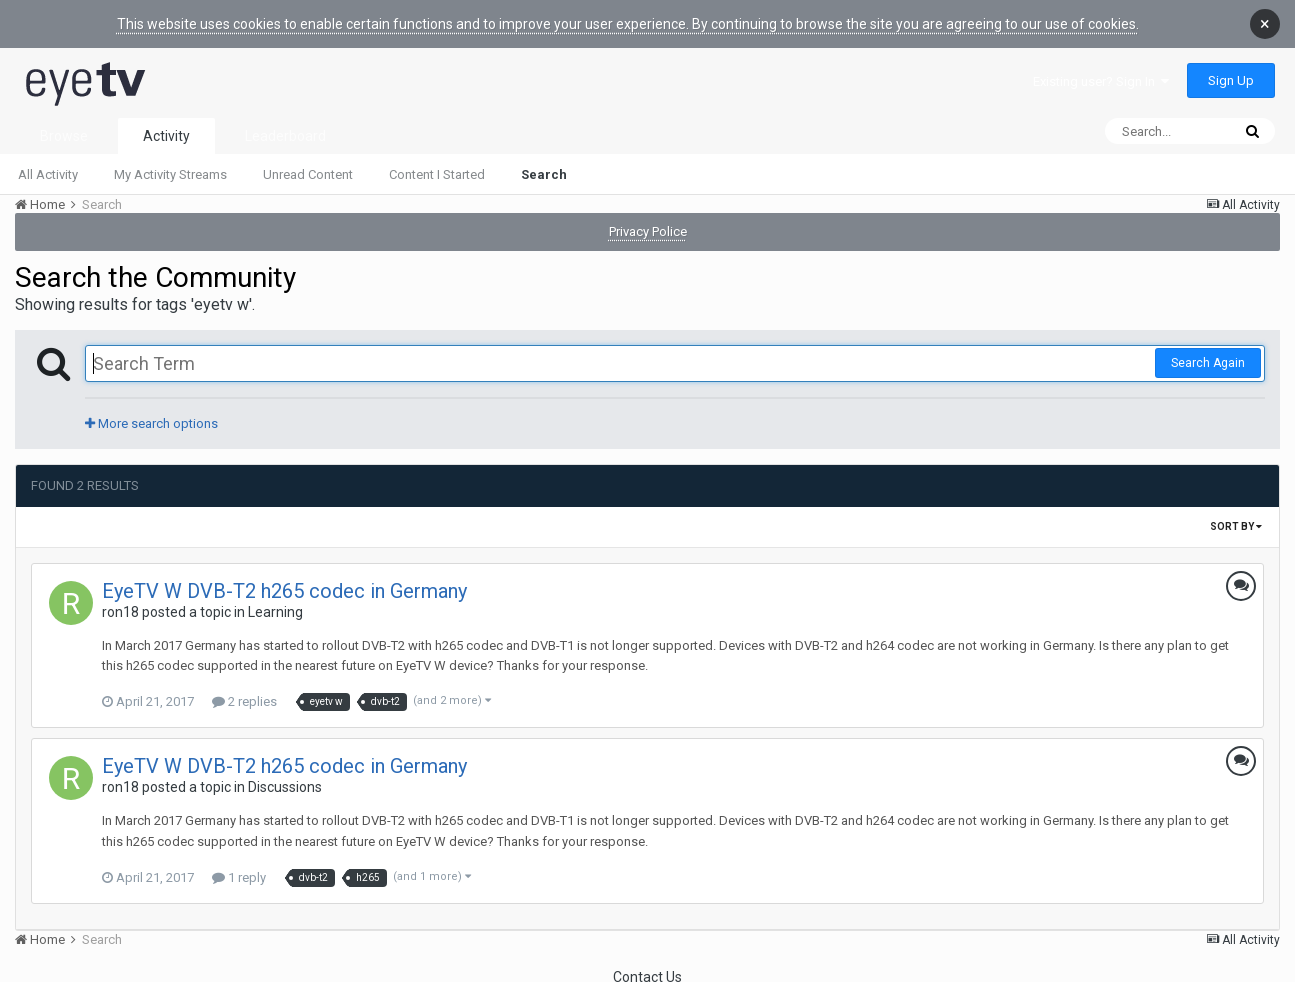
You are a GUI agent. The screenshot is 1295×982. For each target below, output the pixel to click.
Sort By (1236, 520)
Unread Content (308, 168)
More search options (151, 417)
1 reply (239, 871)
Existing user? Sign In (1101, 75)
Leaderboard (285, 130)
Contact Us (647, 971)
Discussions (285, 781)
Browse (64, 130)
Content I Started (437, 168)
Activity (166, 130)
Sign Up (1231, 74)
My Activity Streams (170, 168)
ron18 (120, 606)
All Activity (48, 168)
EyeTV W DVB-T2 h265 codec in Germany (284, 585)
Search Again (1208, 357)
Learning (275, 606)
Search (544, 168)
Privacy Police (648, 225)
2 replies (244, 695)
